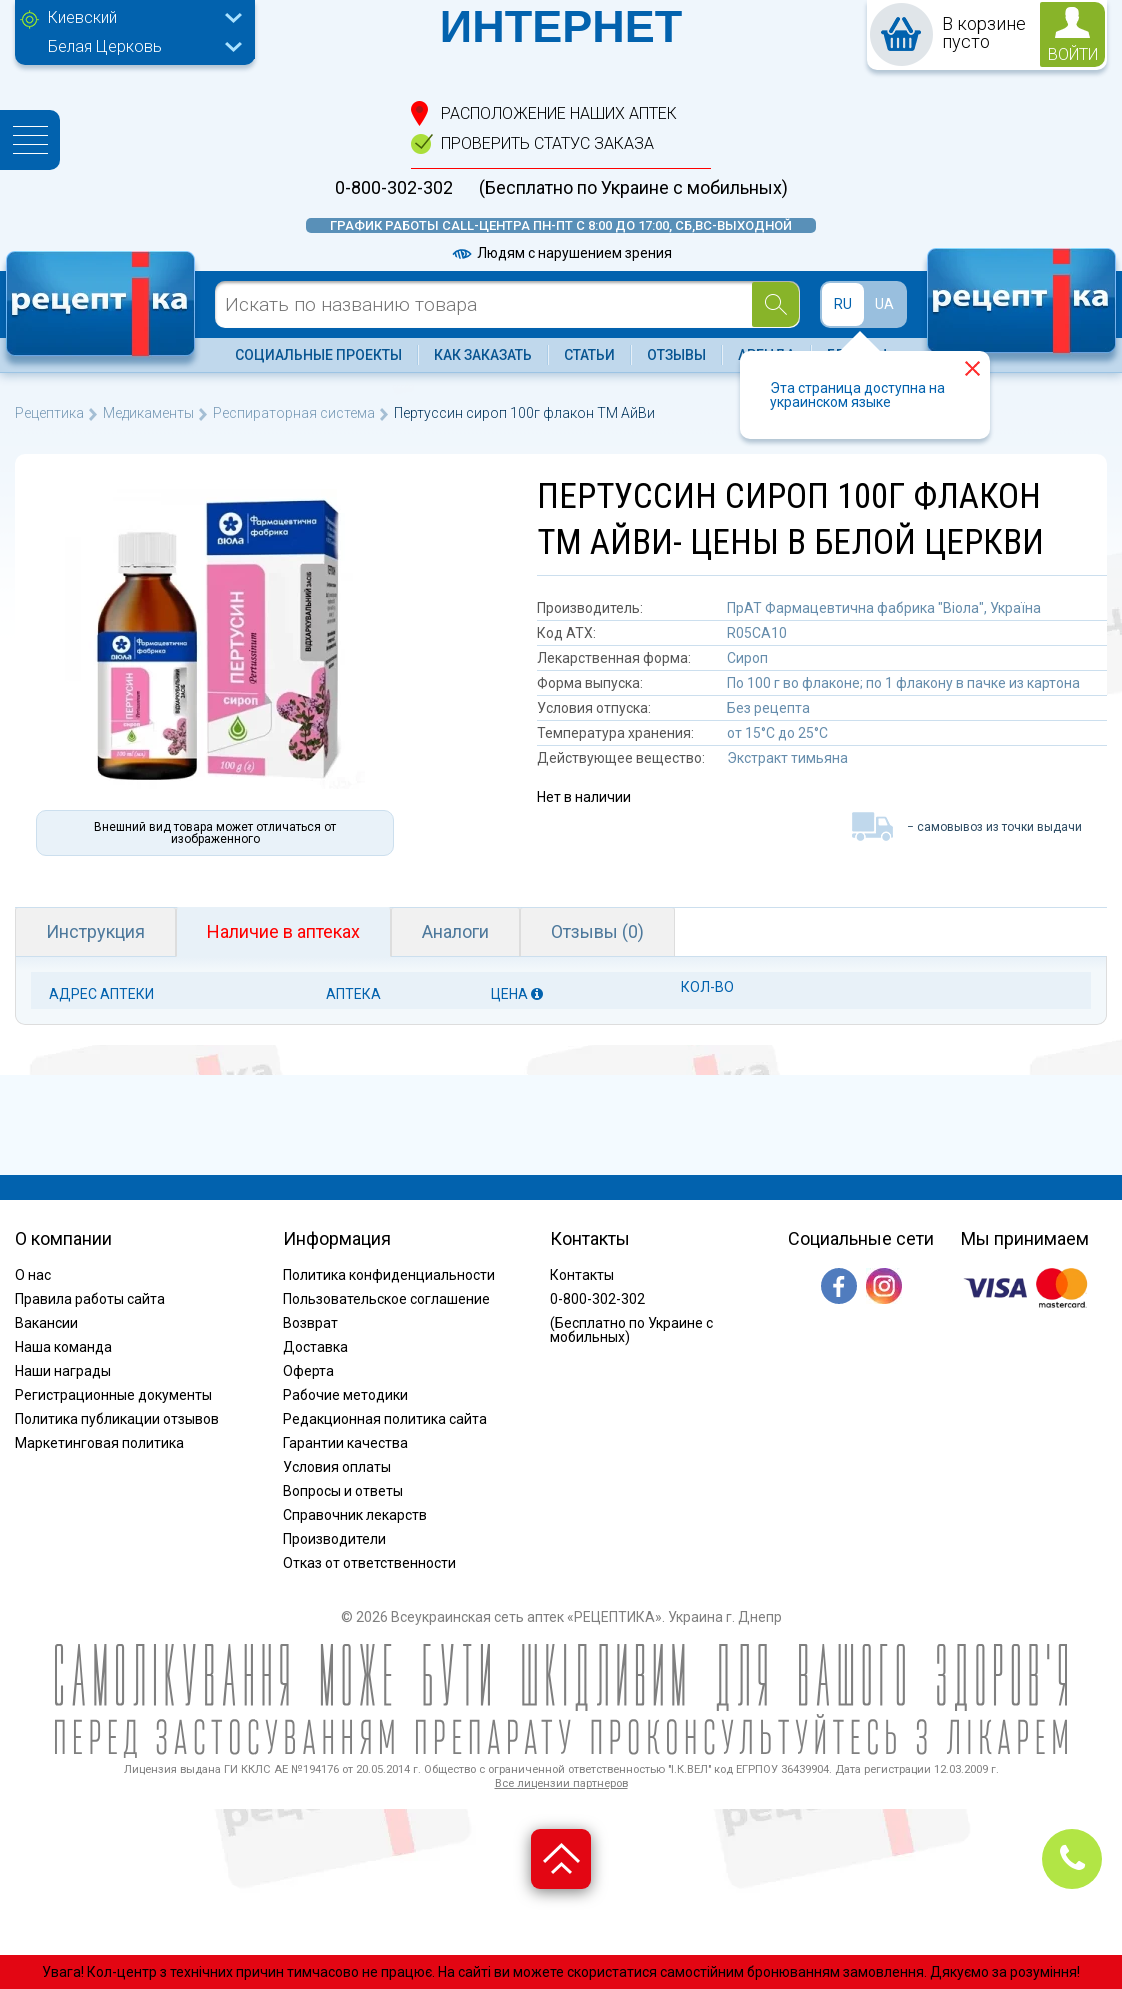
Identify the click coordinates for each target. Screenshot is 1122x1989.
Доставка (315, 1347)
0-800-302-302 (394, 188)
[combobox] (140, 20)
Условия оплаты (337, 1467)
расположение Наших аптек (559, 113)
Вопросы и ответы (343, 1491)
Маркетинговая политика (99, 1443)
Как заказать (483, 355)
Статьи (589, 355)
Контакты (582, 1275)
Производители (334, 1539)
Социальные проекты (318, 355)
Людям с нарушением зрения (561, 253)
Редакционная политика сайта (385, 1419)
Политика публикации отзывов (117, 1419)
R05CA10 (757, 633)
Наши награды (63, 1371)
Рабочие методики (345, 1395)
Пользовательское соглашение (386, 1299)
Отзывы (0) (597, 931)
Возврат (310, 1323)
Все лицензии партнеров (561, 1783)
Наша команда (63, 1347)
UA (884, 304)
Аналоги (455, 931)
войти (1073, 54)
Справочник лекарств (355, 1515)
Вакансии (46, 1323)
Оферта (308, 1371)
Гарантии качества (345, 1443)
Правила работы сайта (90, 1299)
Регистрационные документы (113, 1395)
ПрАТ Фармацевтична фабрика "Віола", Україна (884, 608)
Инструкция (95, 931)
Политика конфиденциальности (389, 1275)
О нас (33, 1275)
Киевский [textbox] (82, 17)
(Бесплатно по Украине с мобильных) (633, 188)
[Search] (775, 304)
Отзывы (676, 355)
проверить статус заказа (547, 143)
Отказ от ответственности (369, 1563)
